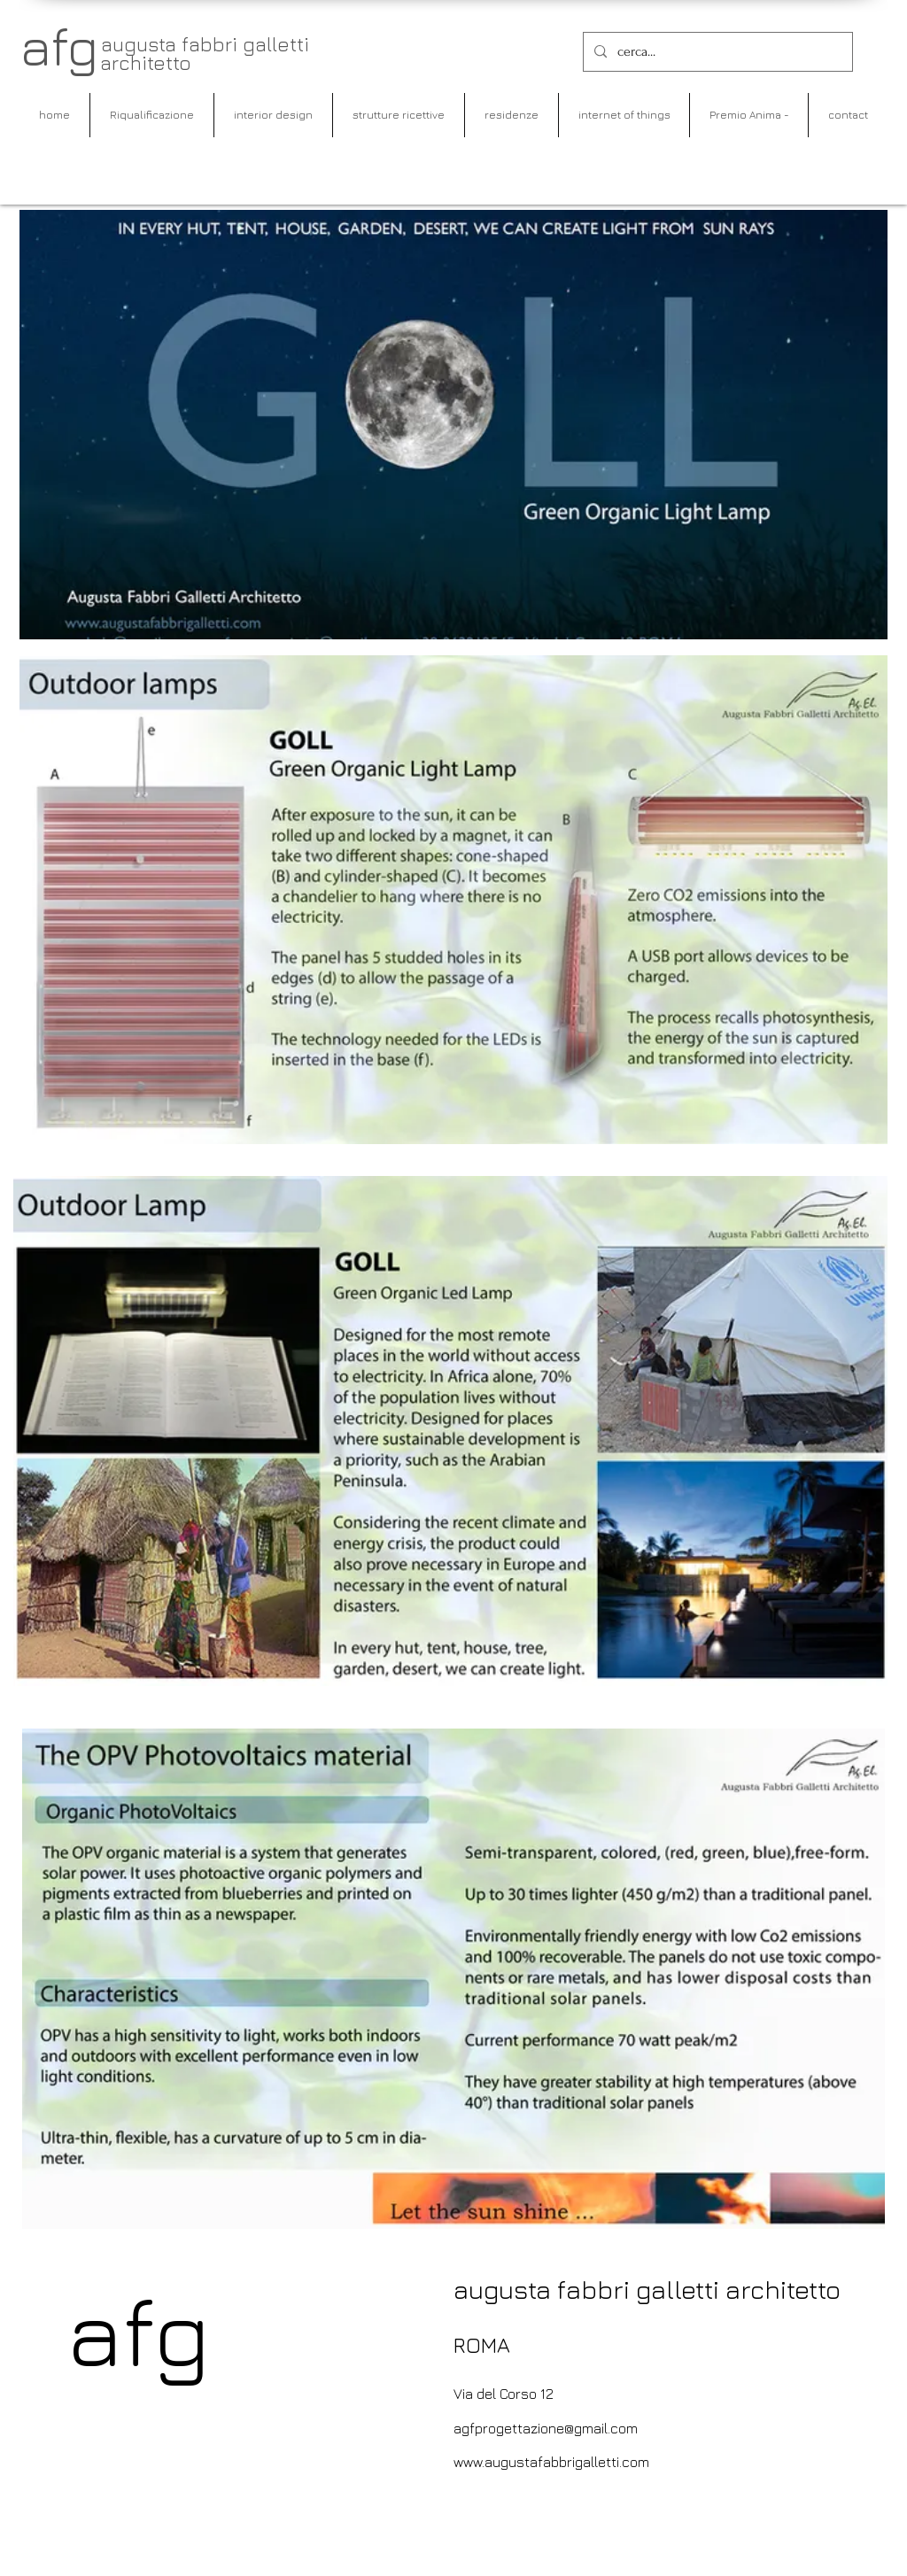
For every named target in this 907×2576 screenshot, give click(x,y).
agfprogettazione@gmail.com (546, 2428)
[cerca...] (716, 52)
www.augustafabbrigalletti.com (551, 2462)
